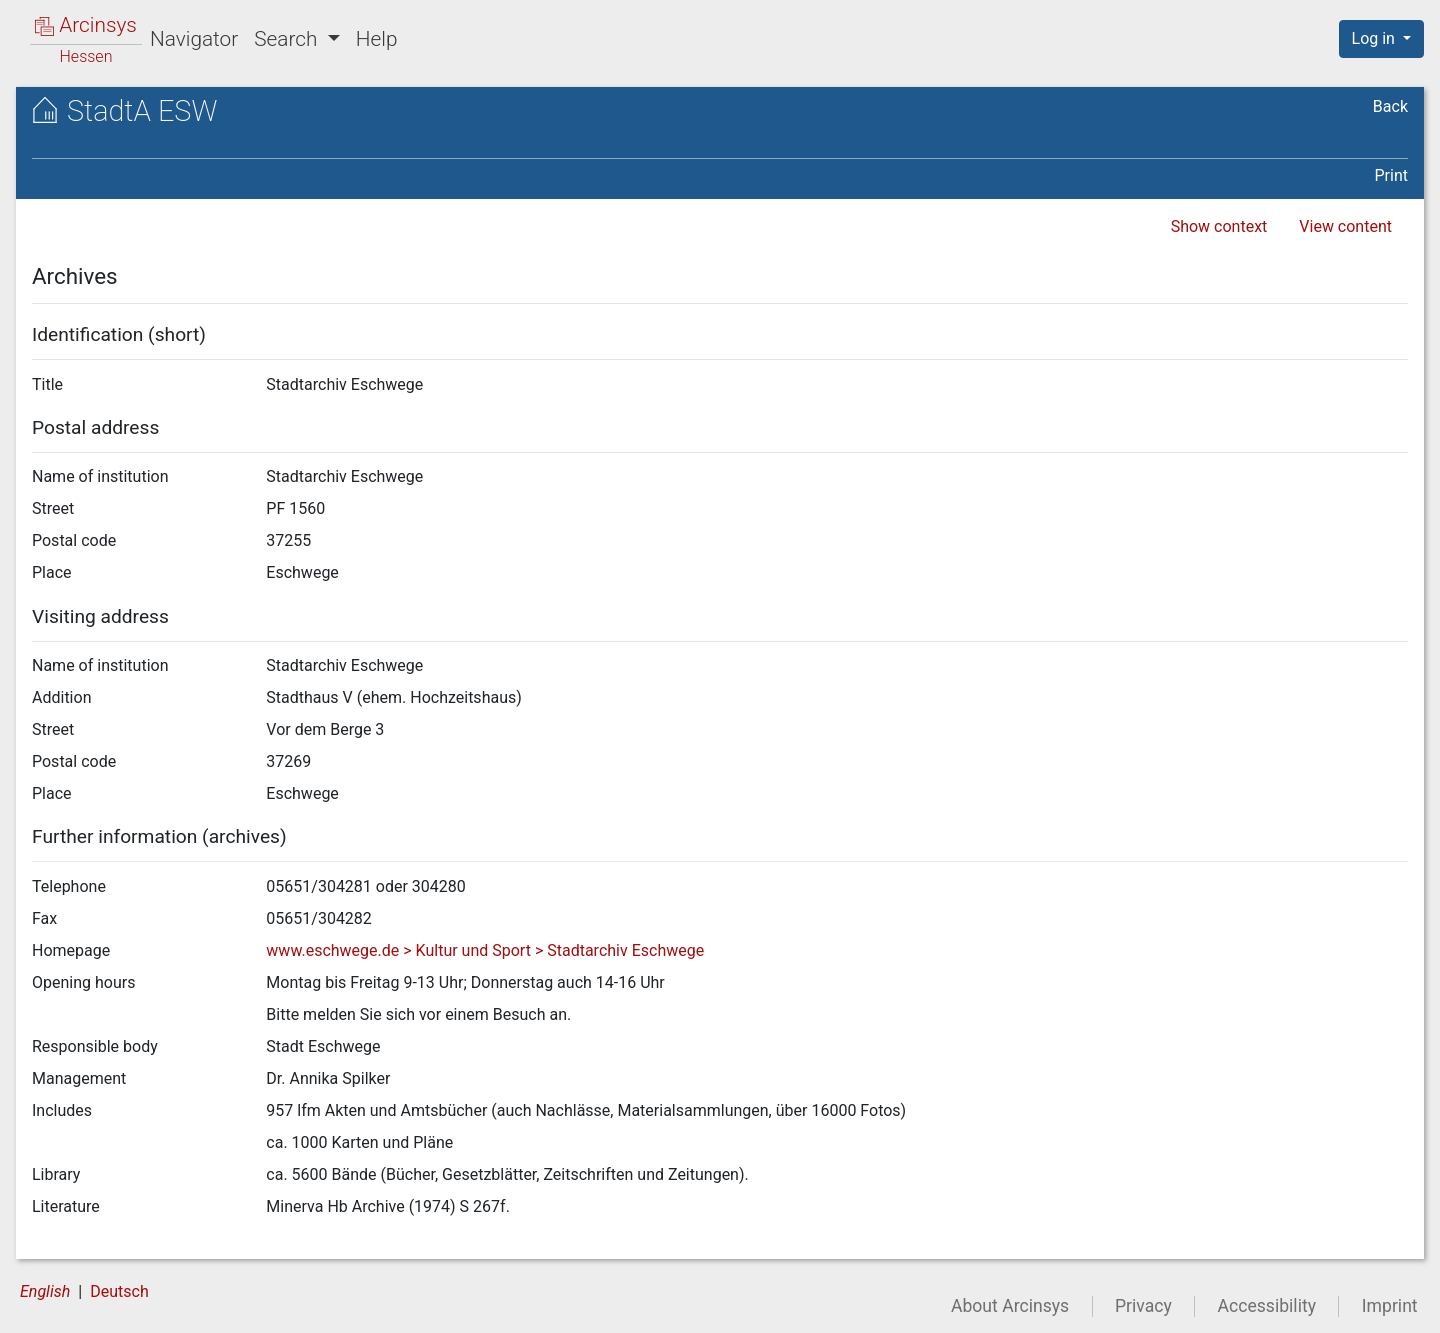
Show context (1219, 226)
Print (1391, 175)
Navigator (194, 39)
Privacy (1143, 1306)
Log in (1375, 38)
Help (377, 39)
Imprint (1390, 1306)
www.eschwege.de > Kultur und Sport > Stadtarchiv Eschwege (485, 950)
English (45, 1291)
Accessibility (1267, 1306)
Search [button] (288, 39)
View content (1345, 226)
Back (1390, 106)
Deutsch (119, 1291)
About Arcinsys (1010, 1306)
